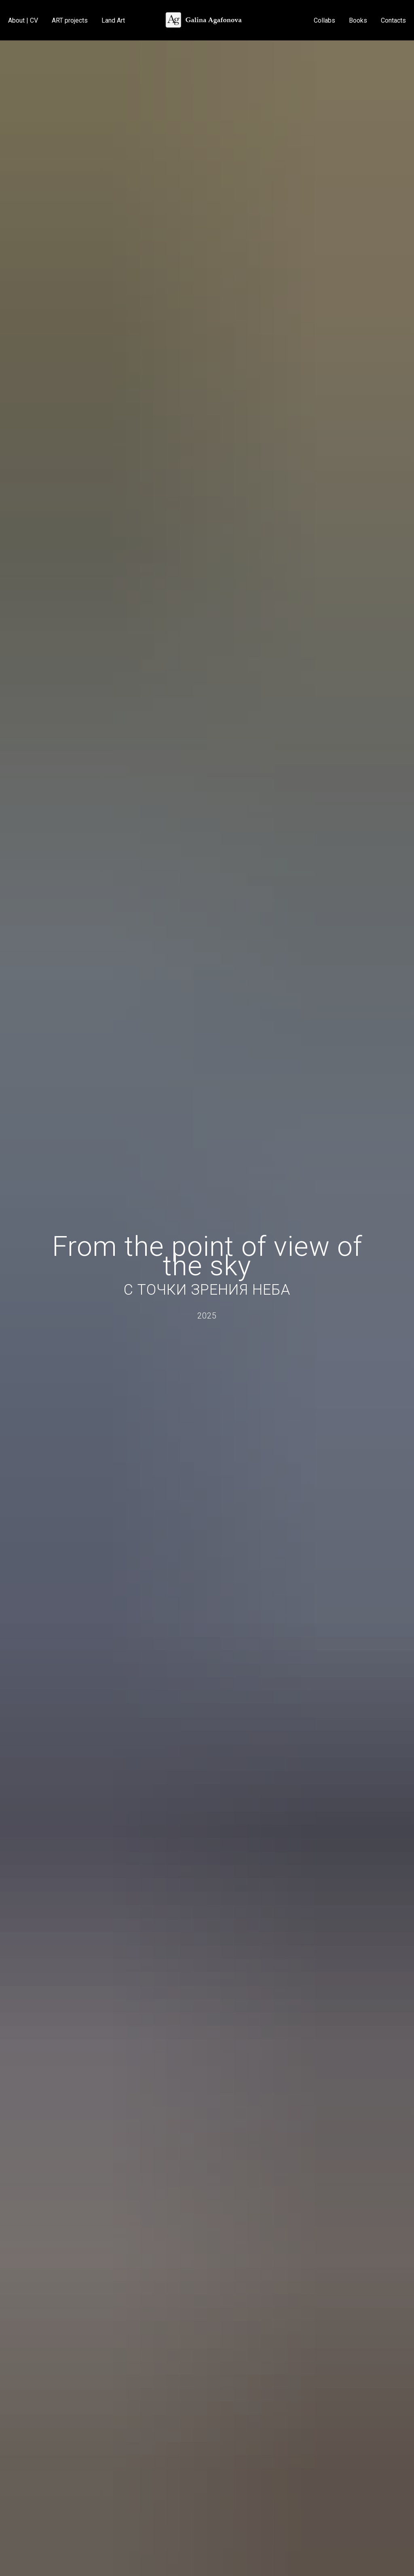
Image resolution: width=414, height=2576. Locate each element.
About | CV (23, 20)
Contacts (393, 20)
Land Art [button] (113, 20)
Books (358, 20)
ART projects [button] (70, 20)
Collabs (324, 20)
